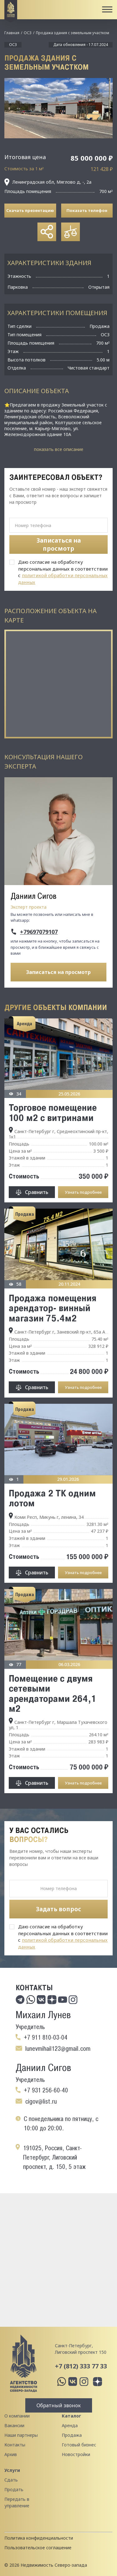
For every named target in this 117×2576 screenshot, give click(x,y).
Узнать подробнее (83, 1192)
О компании (17, 2416)
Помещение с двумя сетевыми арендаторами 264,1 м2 (52, 1693)
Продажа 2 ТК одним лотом (52, 1497)
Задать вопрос (58, 1909)
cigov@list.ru (41, 2101)
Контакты (14, 2445)
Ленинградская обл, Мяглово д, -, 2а (47, 182)
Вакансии (14, 2425)
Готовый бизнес (79, 2445)
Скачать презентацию (30, 210)
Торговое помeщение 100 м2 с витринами (53, 1112)
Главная (11, 32)
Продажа (72, 2435)
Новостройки (76, 2454)
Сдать (11, 2480)
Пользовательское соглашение (37, 2548)
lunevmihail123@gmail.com (57, 2048)
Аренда (70, 2425)
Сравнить (36, 1192)
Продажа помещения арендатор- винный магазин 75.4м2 (52, 1308)
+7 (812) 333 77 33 (81, 2366)
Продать (13, 2489)
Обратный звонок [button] (59, 2405)
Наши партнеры (21, 2435)
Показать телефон (86, 210)
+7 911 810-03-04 (45, 2037)
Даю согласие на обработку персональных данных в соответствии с (63, 572)
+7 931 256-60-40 (46, 2090)
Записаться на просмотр (58, 972)
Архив (10, 2454)
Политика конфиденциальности (38, 2538)
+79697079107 (39, 932)
